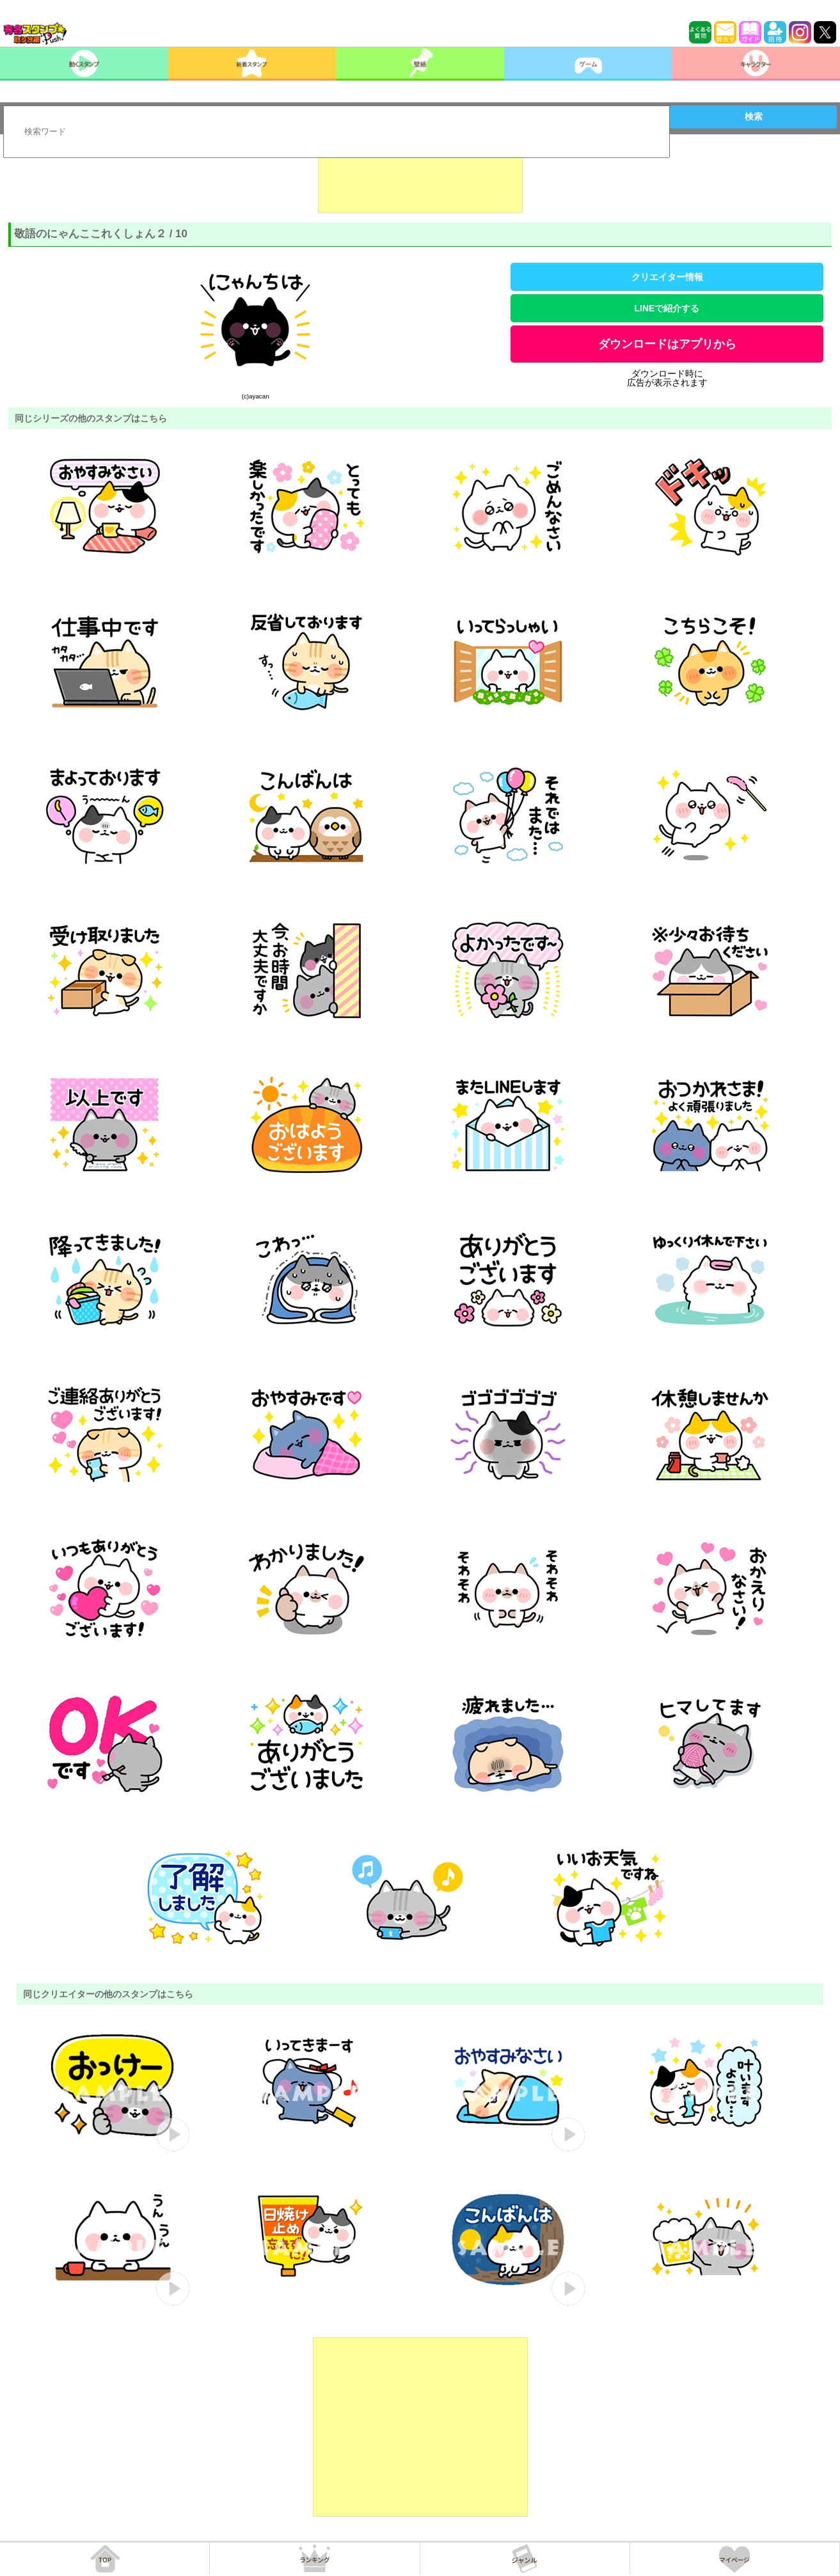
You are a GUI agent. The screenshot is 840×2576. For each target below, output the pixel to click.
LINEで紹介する (667, 308)
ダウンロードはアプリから (667, 344)
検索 (754, 116)
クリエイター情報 (667, 277)
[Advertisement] (420, 181)
